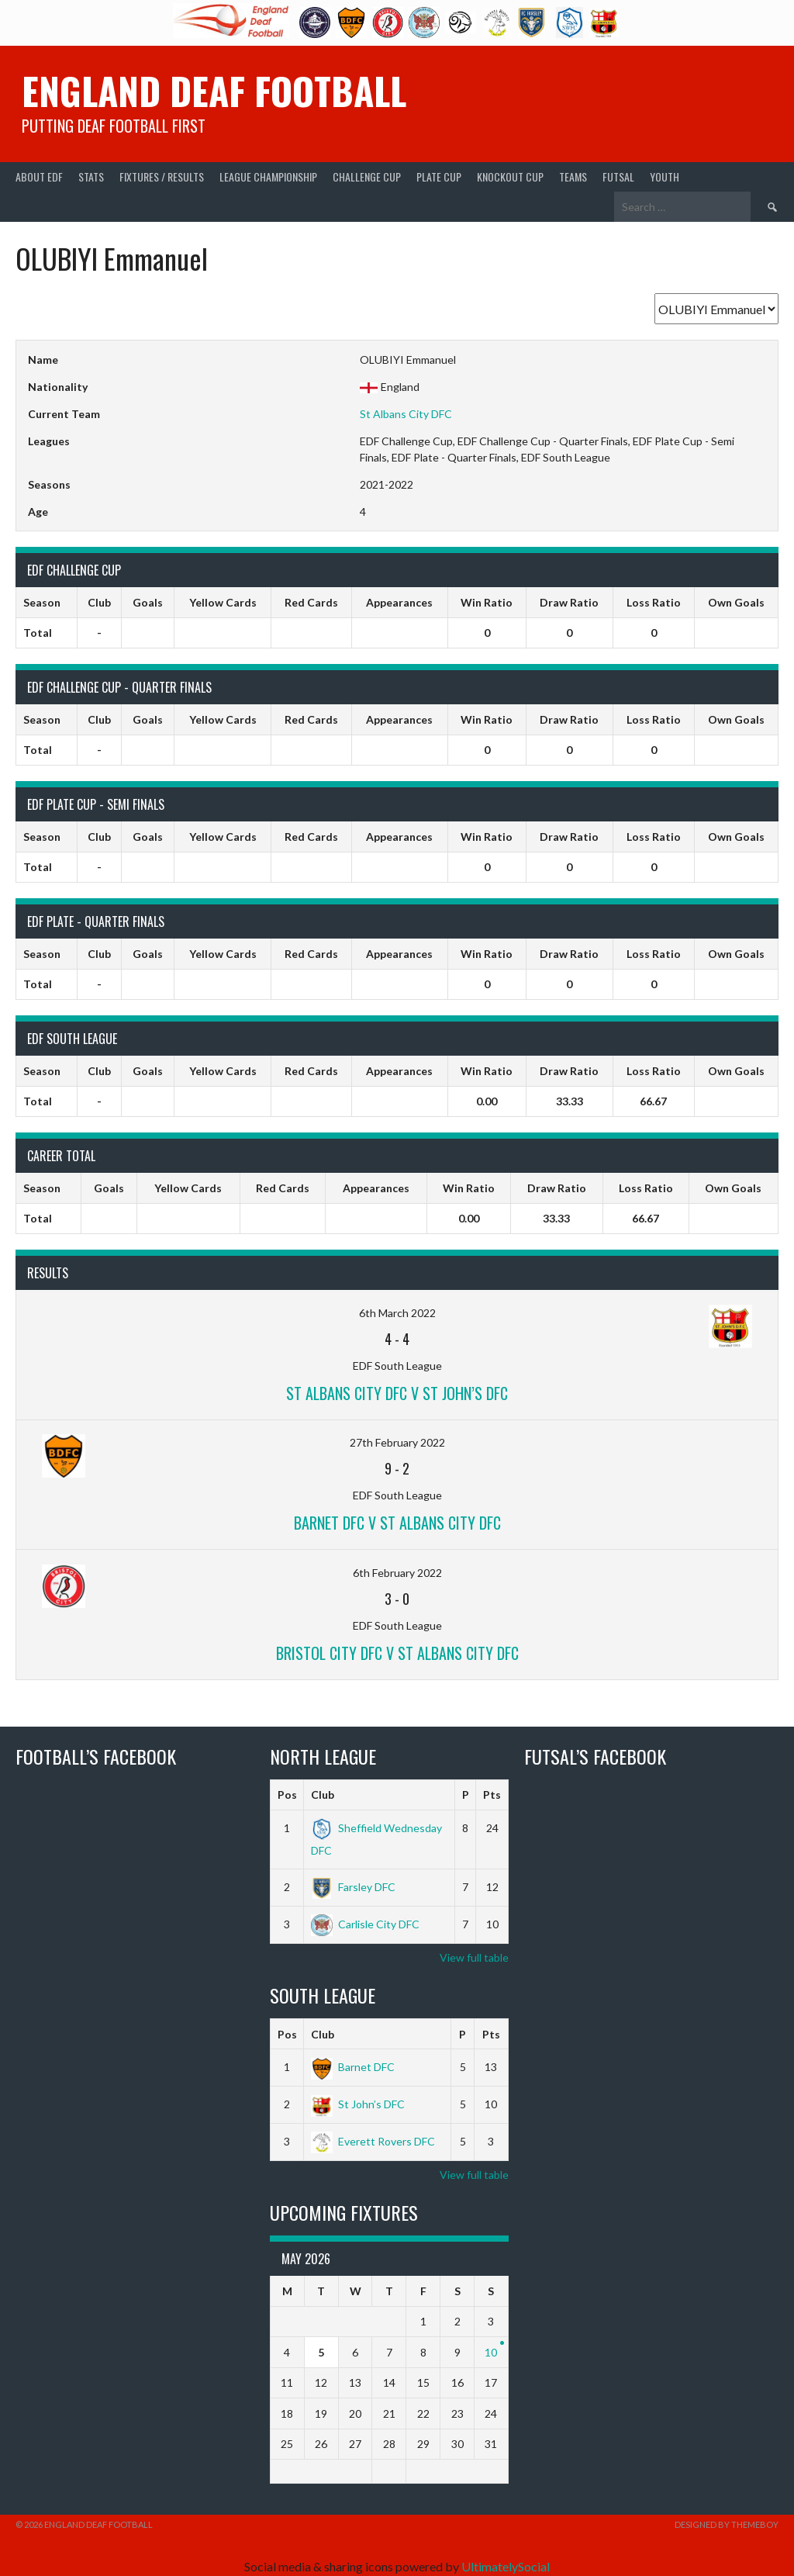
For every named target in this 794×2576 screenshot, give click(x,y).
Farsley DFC (353, 1886)
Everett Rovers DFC (373, 2141)
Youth (664, 176)
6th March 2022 (397, 1312)
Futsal (618, 176)
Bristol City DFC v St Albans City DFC (397, 1653)
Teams (573, 176)
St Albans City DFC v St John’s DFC (397, 1393)
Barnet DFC (353, 2066)
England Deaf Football (214, 90)
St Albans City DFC (406, 413)
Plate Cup (438, 176)
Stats (91, 176)
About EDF (39, 176)
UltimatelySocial (505, 2566)
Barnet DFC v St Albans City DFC (397, 1522)
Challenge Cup (367, 176)
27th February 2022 (397, 1442)
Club (322, 1794)
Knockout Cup (510, 176)
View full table (474, 1957)
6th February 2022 (397, 1572)
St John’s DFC (358, 2104)
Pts (492, 1794)
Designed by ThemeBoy (726, 2524)
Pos (287, 1794)
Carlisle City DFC (365, 1924)
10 (491, 2352)
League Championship (268, 176)
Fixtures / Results (161, 176)
